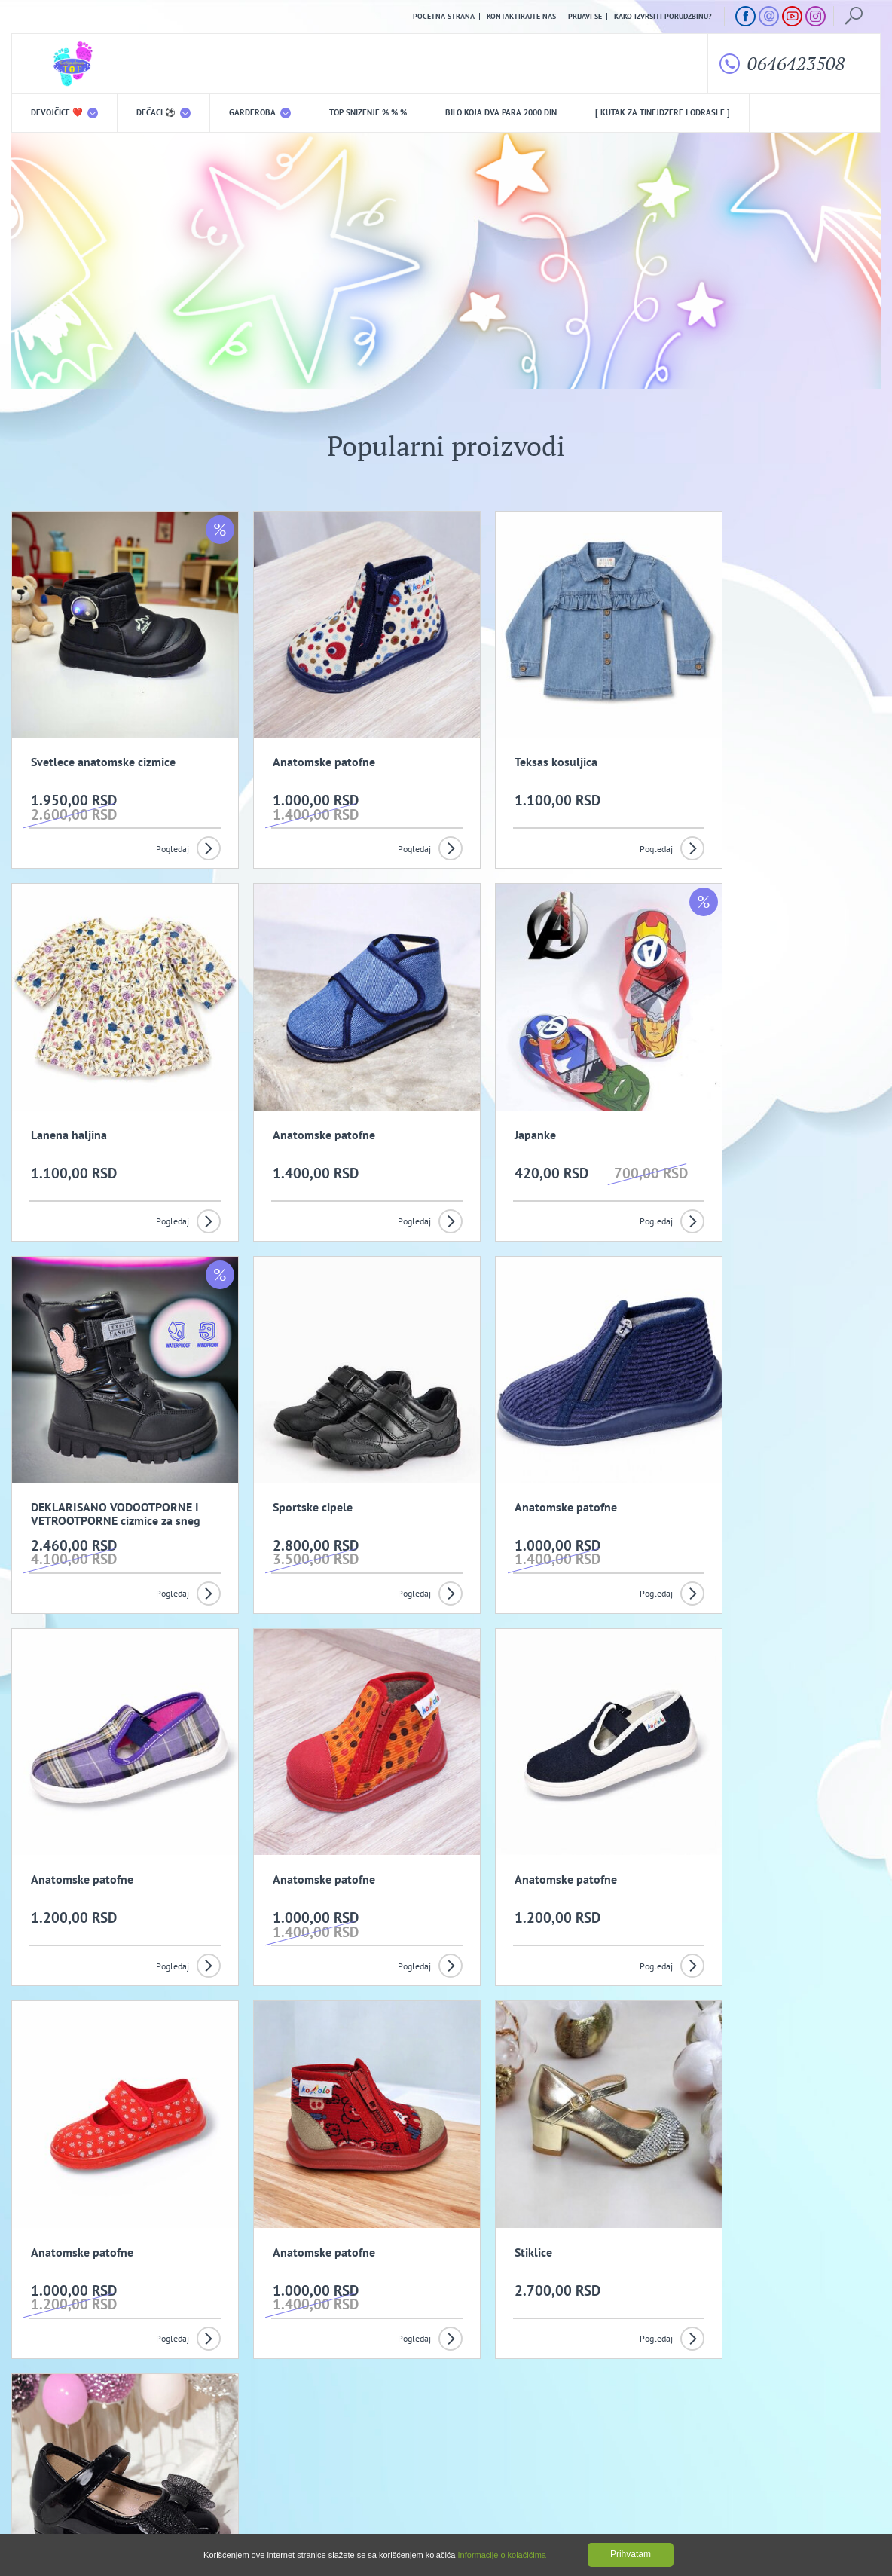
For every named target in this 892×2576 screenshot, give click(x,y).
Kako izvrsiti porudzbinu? (663, 16)
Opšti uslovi (167, 2429)
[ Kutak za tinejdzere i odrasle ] (662, 113)
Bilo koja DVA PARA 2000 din (501, 113)
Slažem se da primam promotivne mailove (454, 2357)
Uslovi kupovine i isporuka (60, 2453)
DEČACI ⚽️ (163, 113)
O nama (42, 2429)
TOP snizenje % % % (368, 113)
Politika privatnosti (297, 2429)
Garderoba (260, 113)
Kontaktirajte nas (521, 16)
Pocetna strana (444, 16)
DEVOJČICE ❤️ (64, 113)
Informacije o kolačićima (502, 2554)
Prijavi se (585, 16)
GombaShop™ (855, 2511)
